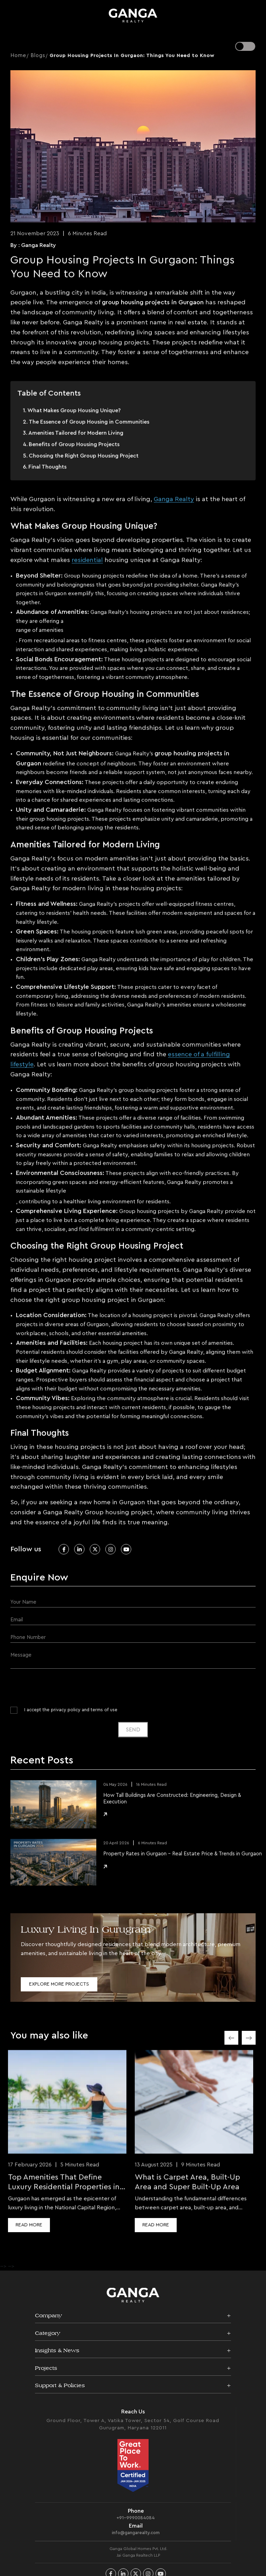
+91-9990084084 (135, 2524)
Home (18, 55)
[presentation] (63, 1685)
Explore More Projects (59, 1984)
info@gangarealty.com (136, 2539)
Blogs (37, 55)
